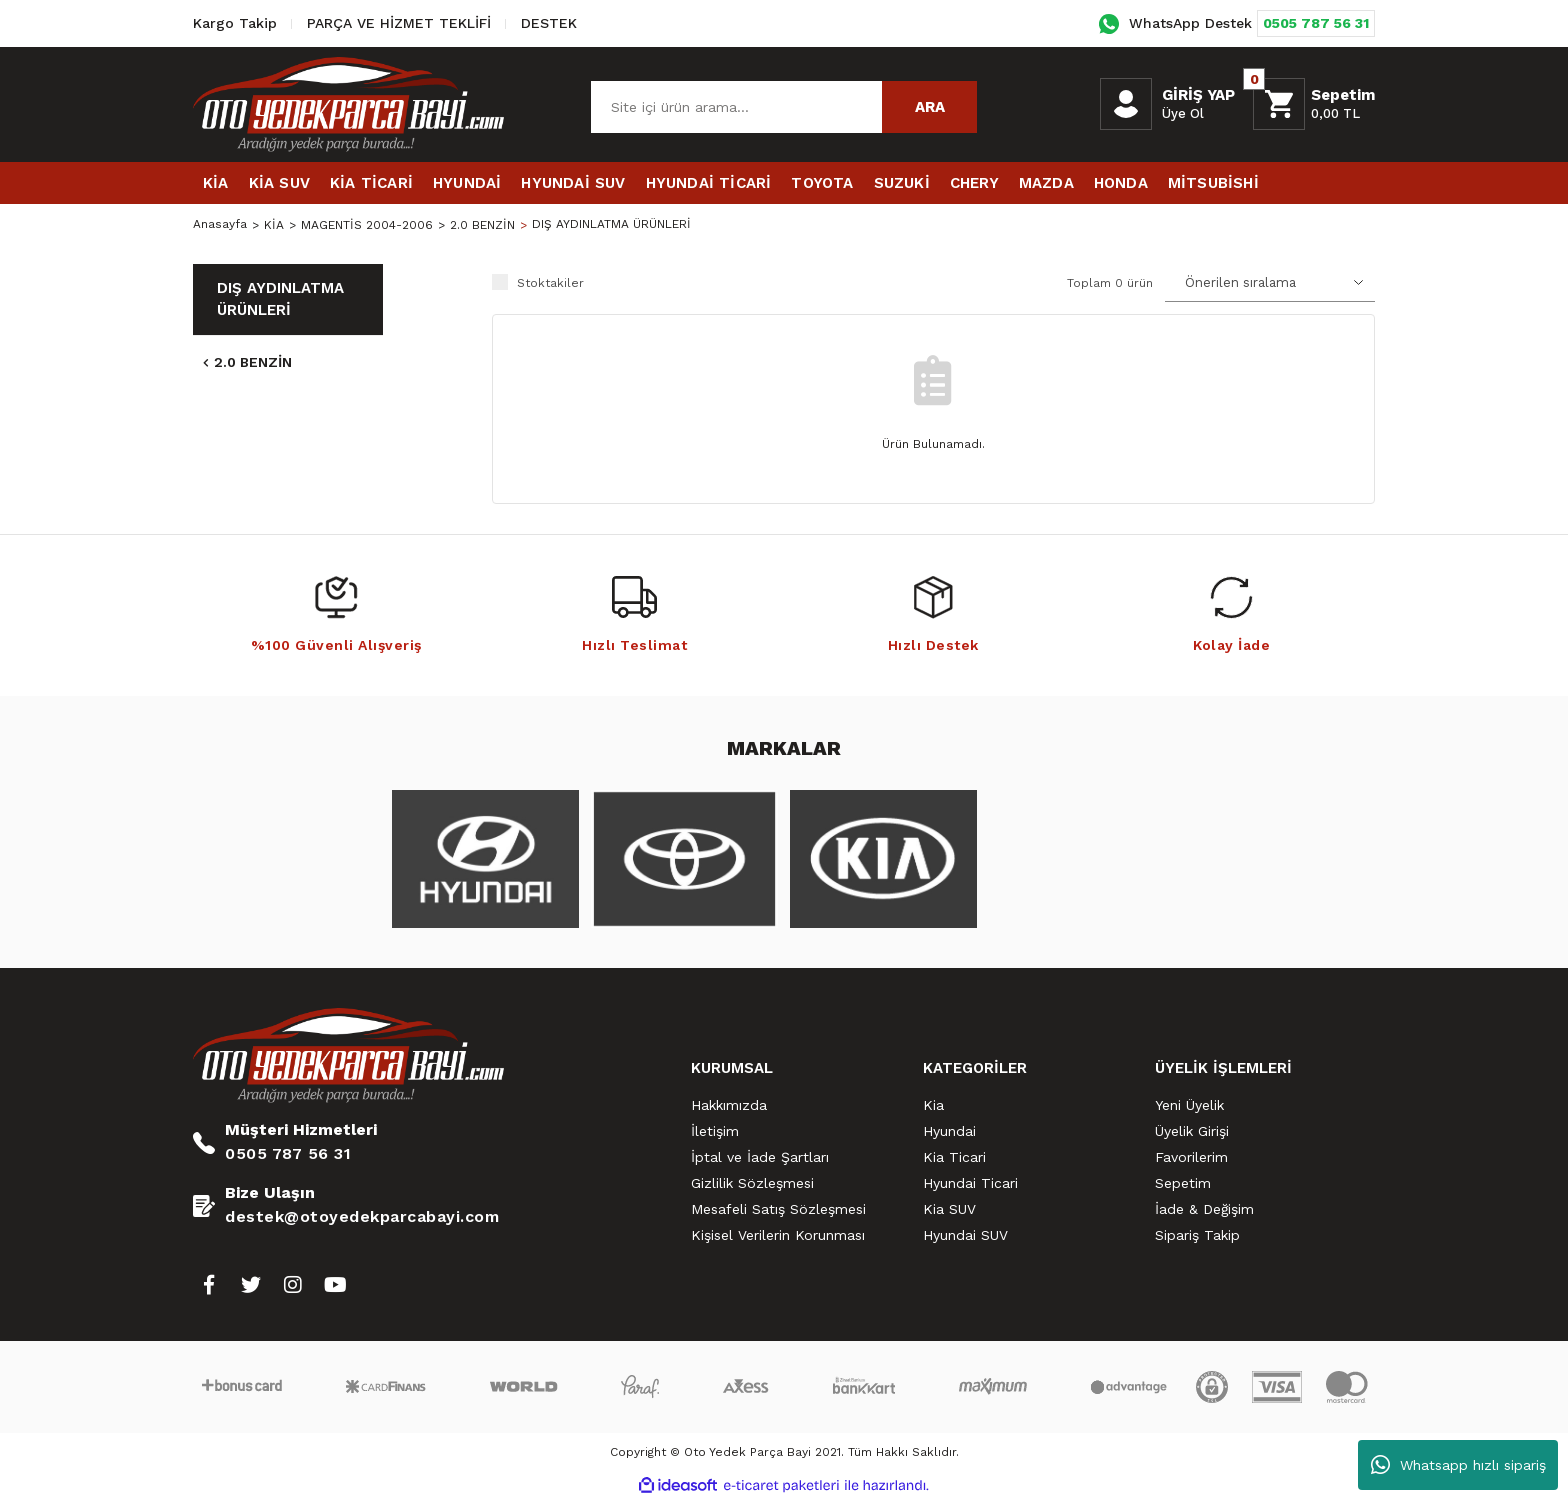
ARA (930, 107)
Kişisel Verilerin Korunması (778, 1235)
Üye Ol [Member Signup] (1183, 113)
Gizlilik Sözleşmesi (752, 1183)
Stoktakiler (550, 283)
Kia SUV (949, 1209)
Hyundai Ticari (970, 1183)
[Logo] (348, 104)
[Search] (784, 107)
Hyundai (949, 1131)
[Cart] (1314, 104)
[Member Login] (1126, 104)
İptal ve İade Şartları (760, 1157)
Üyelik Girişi (1192, 1131)
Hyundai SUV (965, 1235)
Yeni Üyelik (1189, 1105)
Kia (933, 1105)
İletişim (715, 1131)
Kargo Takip (235, 23)
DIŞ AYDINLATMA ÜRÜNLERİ (611, 225)
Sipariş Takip (1197, 1235)
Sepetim (1183, 1183)
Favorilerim (1191, 1157)
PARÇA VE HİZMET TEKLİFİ (399, 23)
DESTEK (549, 23)
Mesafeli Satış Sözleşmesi (778, 1209)
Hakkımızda (729, 1105)
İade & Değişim (1204, 1209)
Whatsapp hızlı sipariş (1458, 1465)
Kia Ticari (954, 1157)
